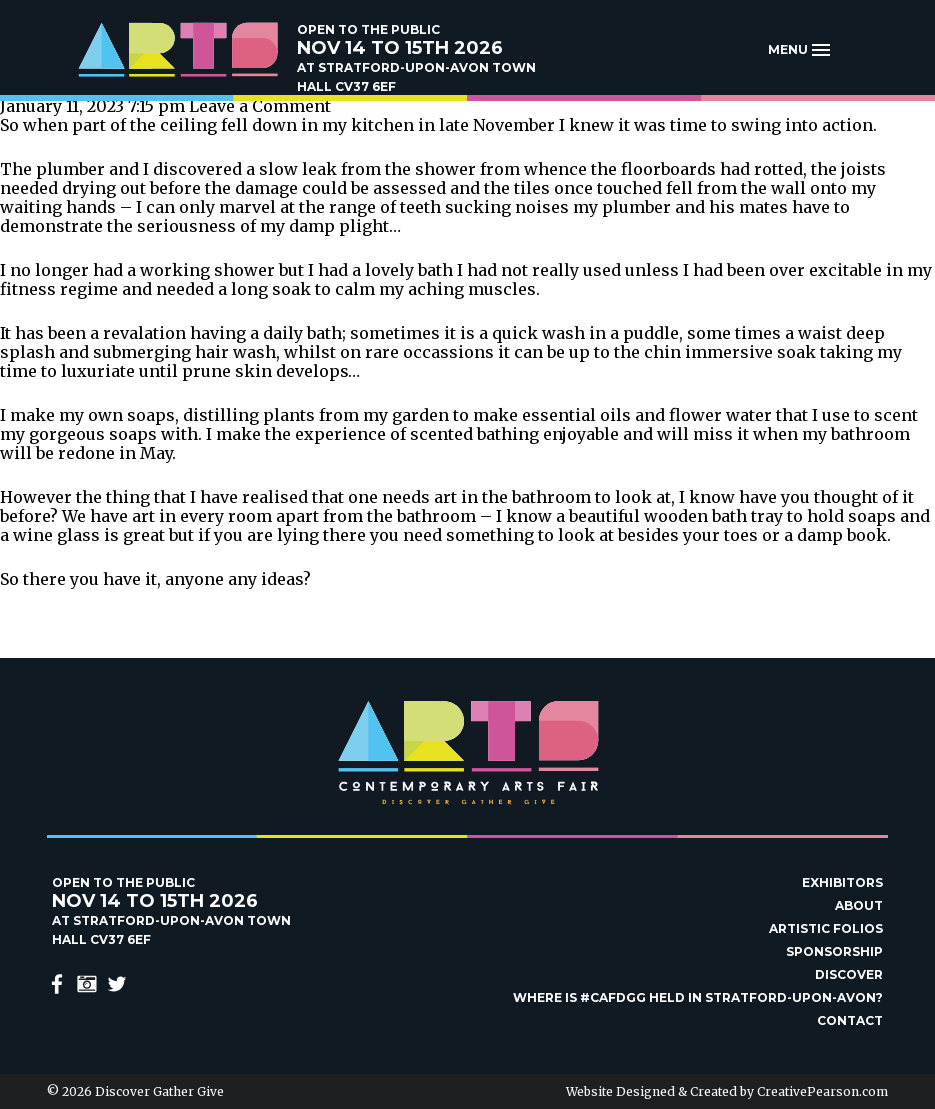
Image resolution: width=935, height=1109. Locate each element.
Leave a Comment (260, 106)
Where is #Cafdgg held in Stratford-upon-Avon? (698, 997)
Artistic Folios (826, 928)
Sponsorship (834, 951)
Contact (850, 1020)
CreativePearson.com (822, 1091)
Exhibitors (842, 882)
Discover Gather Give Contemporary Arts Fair (177, 50)
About (859, 905)
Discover (849, 974)
